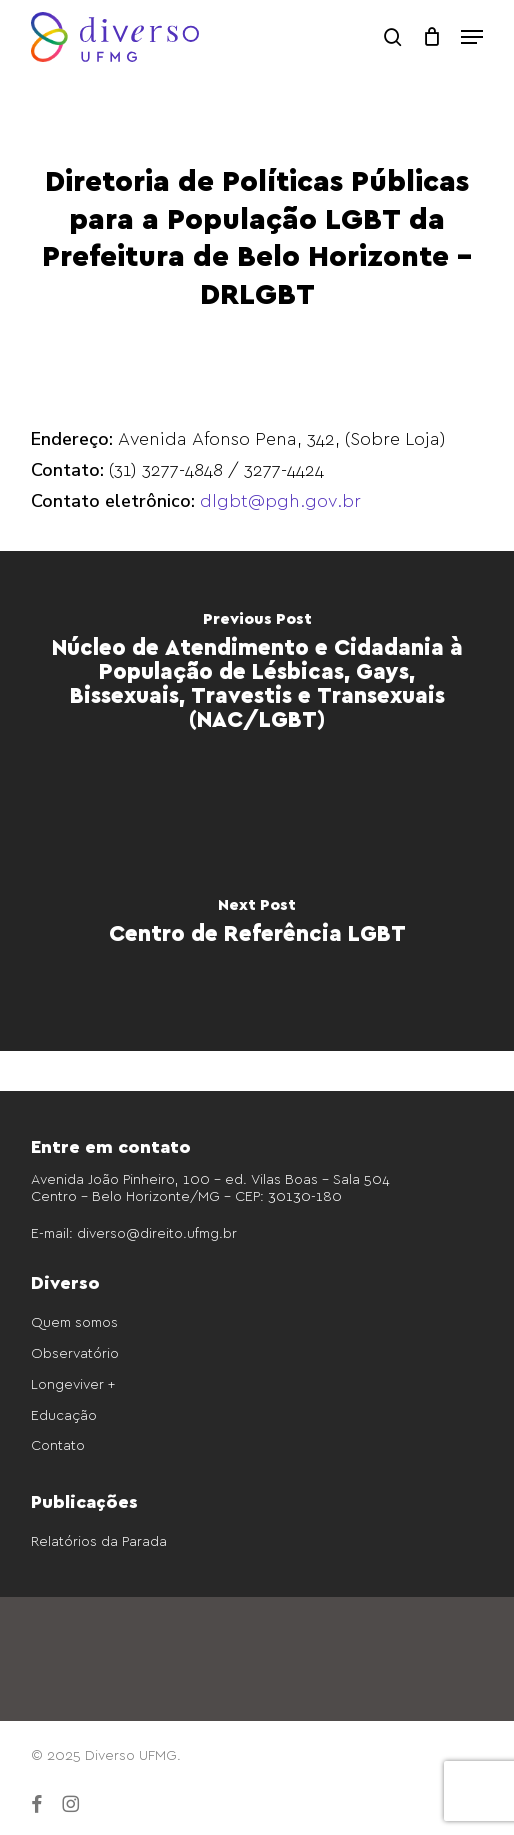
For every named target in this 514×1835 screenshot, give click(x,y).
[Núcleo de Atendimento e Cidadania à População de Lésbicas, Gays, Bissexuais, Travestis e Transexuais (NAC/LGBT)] (257, 676)
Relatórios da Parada (99, 1540)
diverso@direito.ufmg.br (157, 1232)
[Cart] (431, 37)
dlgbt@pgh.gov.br (280, 499)
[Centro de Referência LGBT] (257, 926)
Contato (58, 1444)
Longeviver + (73, 1383)
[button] (472, 37)
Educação (64, 1414)
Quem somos (74, 1321)
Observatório (75, 1352)
